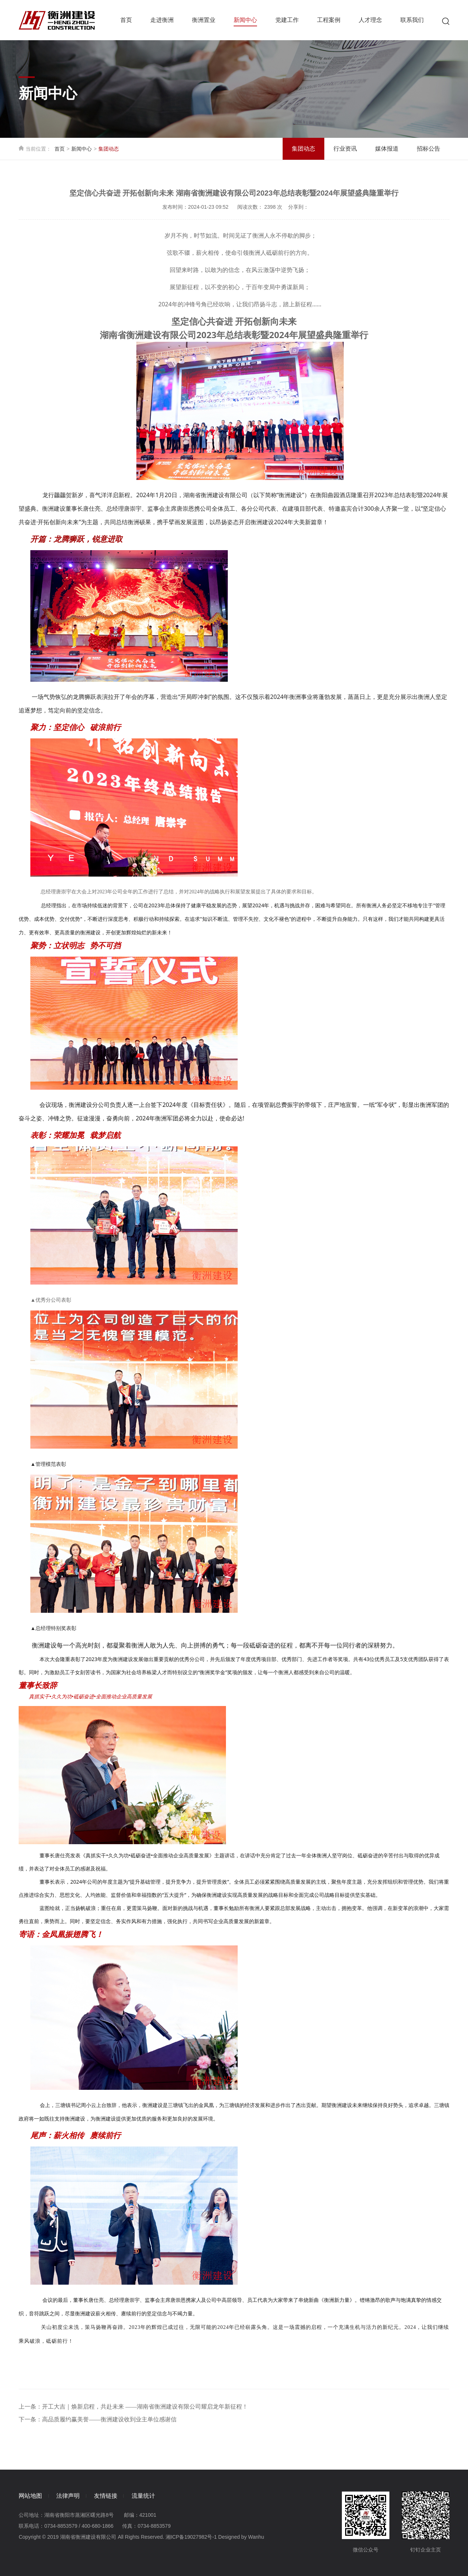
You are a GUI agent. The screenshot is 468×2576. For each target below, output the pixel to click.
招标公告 (428, 148)
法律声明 (70, 2496)
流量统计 (149, 2496)
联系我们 (412, 20)
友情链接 (109, 2496)
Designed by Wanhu (241, 2537)
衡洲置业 (203, 20)
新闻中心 (245, 21)
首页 (126, 20)
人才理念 (370, 20)
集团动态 (303, 148)
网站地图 (30, 2496)
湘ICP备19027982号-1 (191, 2537)
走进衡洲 (162, 20)
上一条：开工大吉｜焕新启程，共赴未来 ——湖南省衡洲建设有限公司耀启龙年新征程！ (133, 2406)
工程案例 (328, 20)
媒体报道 (387, 148)
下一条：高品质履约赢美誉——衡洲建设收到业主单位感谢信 (98, 2419)
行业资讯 (345, 148)
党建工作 (287, 20)
